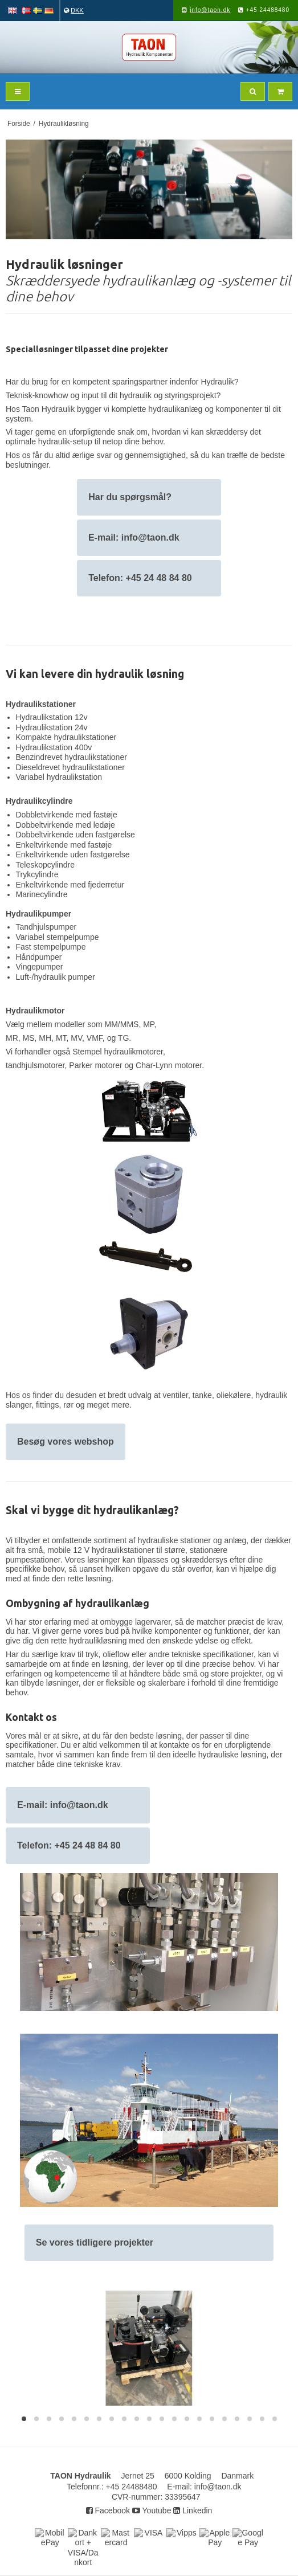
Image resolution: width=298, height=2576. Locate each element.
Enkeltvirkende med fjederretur (70, 884)
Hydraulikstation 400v (54, 747)
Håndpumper (39, 957)
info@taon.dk (210, 10)
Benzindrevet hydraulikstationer (71, 757)
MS (29, 1037)
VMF (95, 1037)
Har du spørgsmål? (130, 497)
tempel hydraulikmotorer (120, 1051)
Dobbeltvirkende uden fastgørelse (75, 834)
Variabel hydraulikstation (59, 777)
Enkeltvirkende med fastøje (64, 844)
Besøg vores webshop (65, 1441)
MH (45, 1037)
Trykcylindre (37, 874)
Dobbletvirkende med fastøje (66, 814)
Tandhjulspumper (46, 926)
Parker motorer (95, 1065)
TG (123, 1037)
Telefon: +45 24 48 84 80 (140, 578)
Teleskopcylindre (45, 864)
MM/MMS (122, 1024)
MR (12, 1037)
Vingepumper (39, 966)
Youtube (152, 2510)
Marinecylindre (42, 894)
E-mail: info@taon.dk (135, 537)
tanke (202, 1395)
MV (76, 1037)
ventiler (175, 1395)
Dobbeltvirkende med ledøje (65, 824)
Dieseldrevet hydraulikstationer (70, 767)
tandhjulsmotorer (35, 1065)
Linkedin (192, 2510)
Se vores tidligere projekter (94, 2242)
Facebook (108, 2510)
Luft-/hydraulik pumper (55, 977)
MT (61, 1037)
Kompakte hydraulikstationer (66, 737)
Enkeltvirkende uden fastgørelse (73, 854)
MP (148, 1024)
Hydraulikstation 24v (52, 727)
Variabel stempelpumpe (57, 937)
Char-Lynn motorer (169, 1065)
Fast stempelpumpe (51, 946)
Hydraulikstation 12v (52, 717)
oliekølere (234, 1395)
